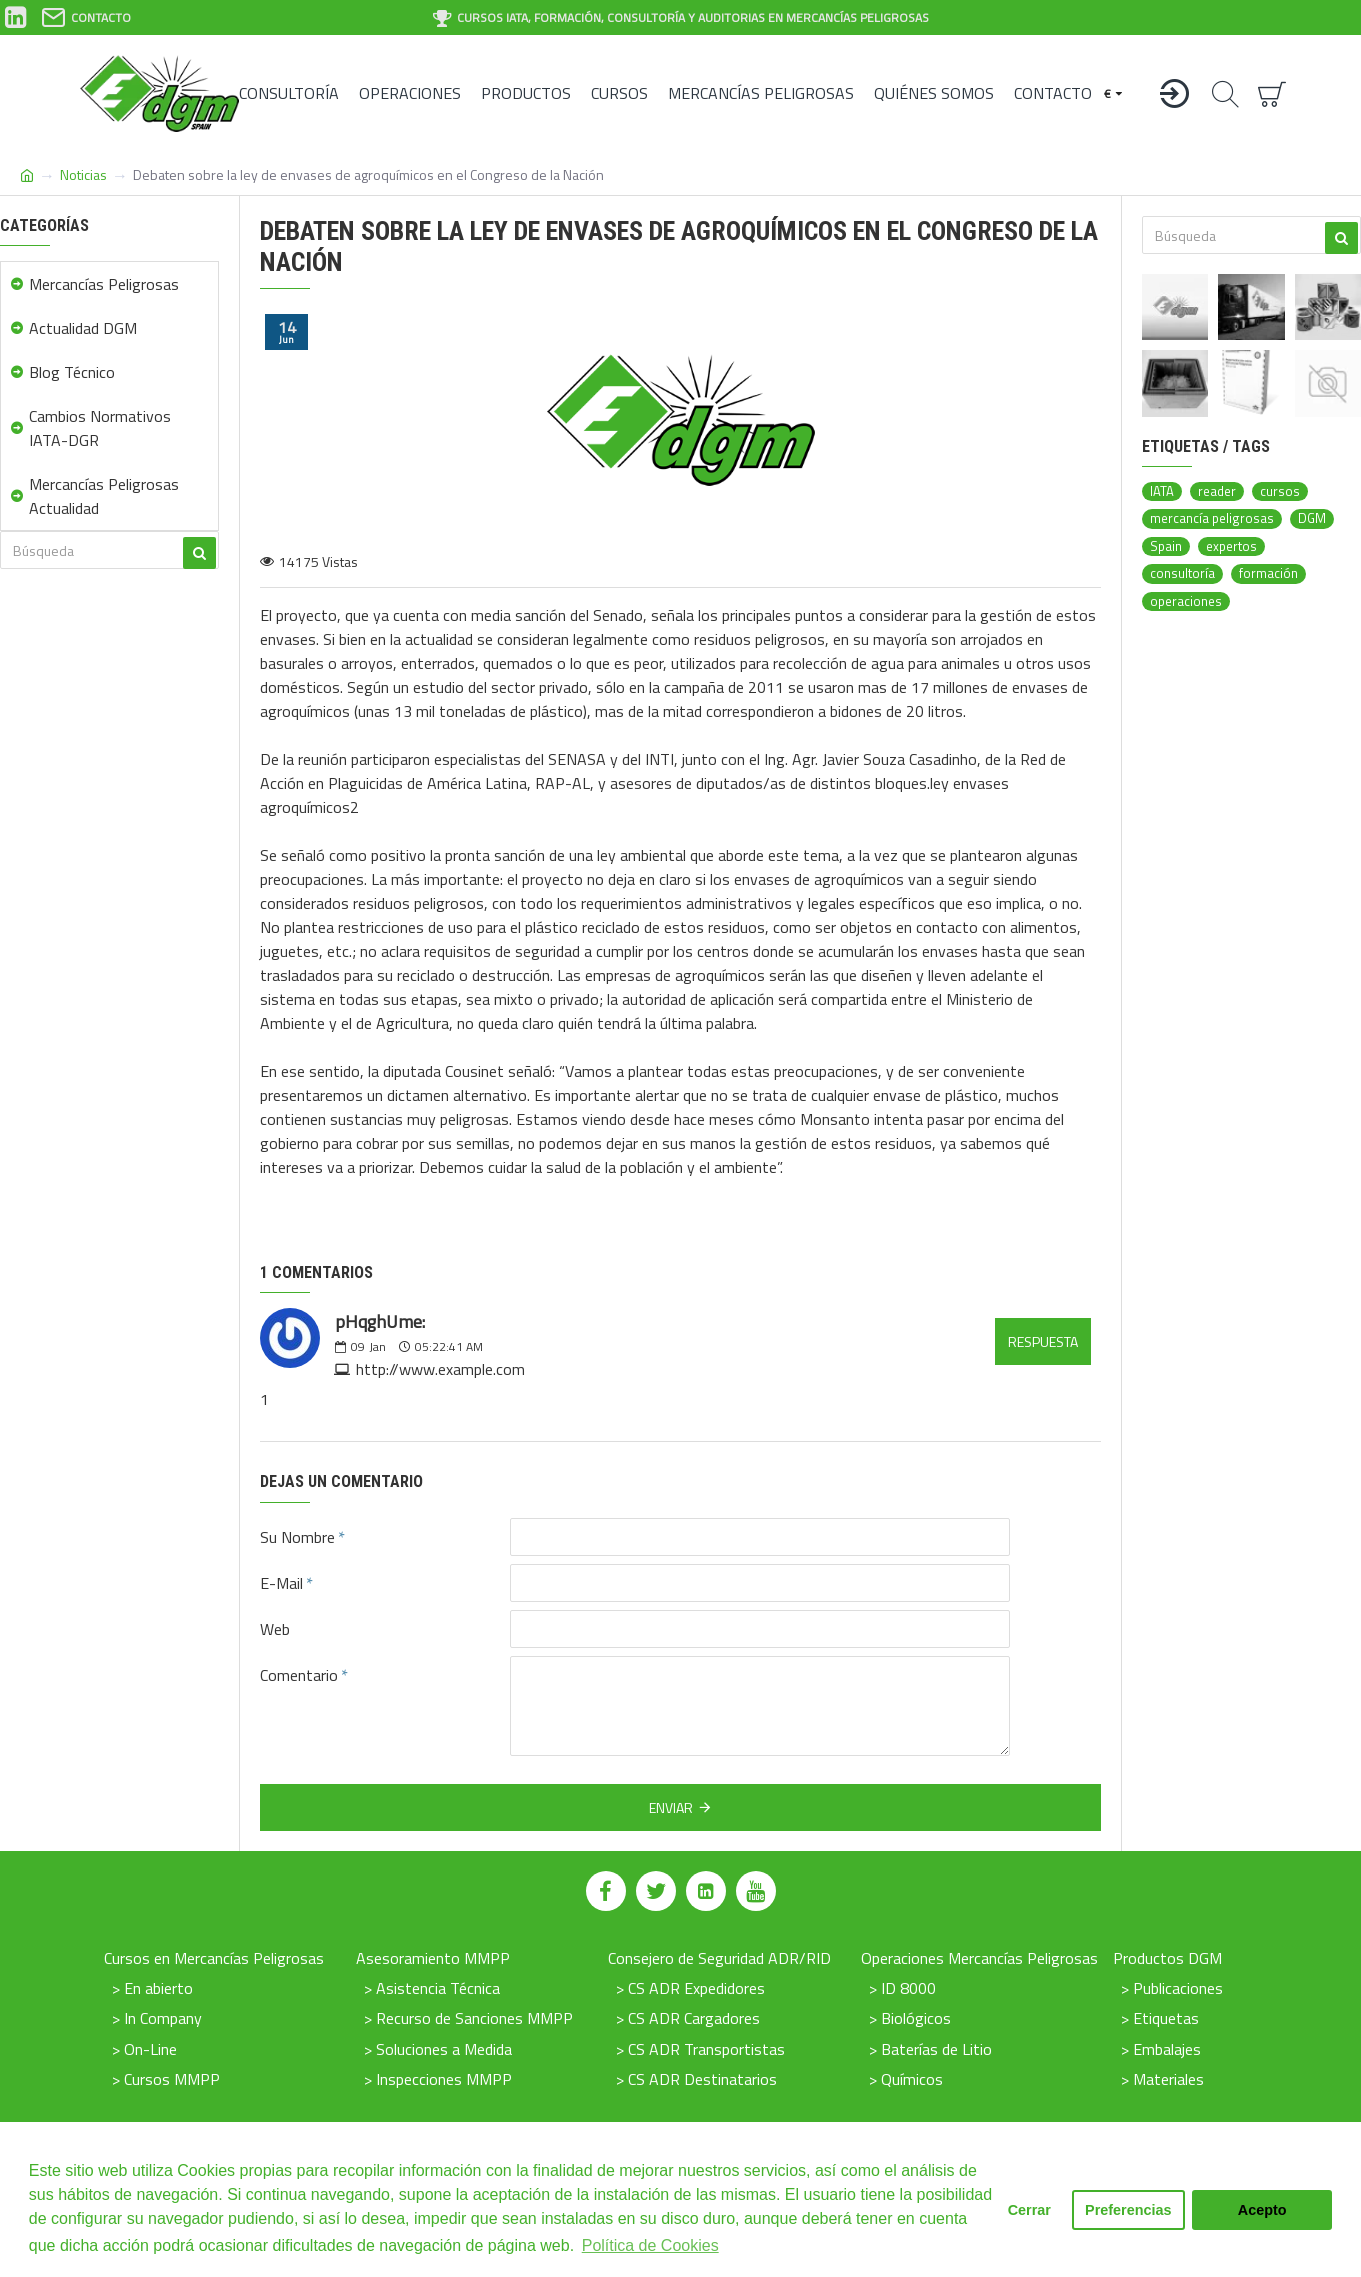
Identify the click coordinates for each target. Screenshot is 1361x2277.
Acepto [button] (1262, 2210)
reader (1217, 491)
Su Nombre (297, 1537)
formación (1268, 573)
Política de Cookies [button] (650, 2245)
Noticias (83, 174)
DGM (1312, 518)
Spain (1166, 546)
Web (275, 1629)
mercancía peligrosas (1212, 518)
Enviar (671, 1807)
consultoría (1182, 573)
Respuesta (1043, 1341)
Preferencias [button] (1128, 2210)
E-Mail (281, 1583)
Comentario (299, 1675)
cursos (1280, 491)
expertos (1231, 546)
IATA (1162, 491)
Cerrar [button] (1029, 2210)
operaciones (1186, 601)
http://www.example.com (440, 1369)
